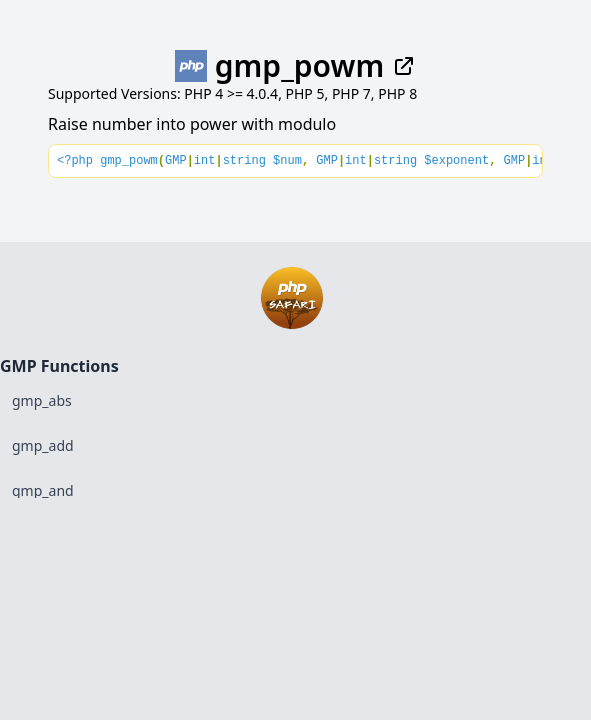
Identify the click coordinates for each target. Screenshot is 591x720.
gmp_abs (42, 400)
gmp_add (43, 445)
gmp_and (43, 490)
